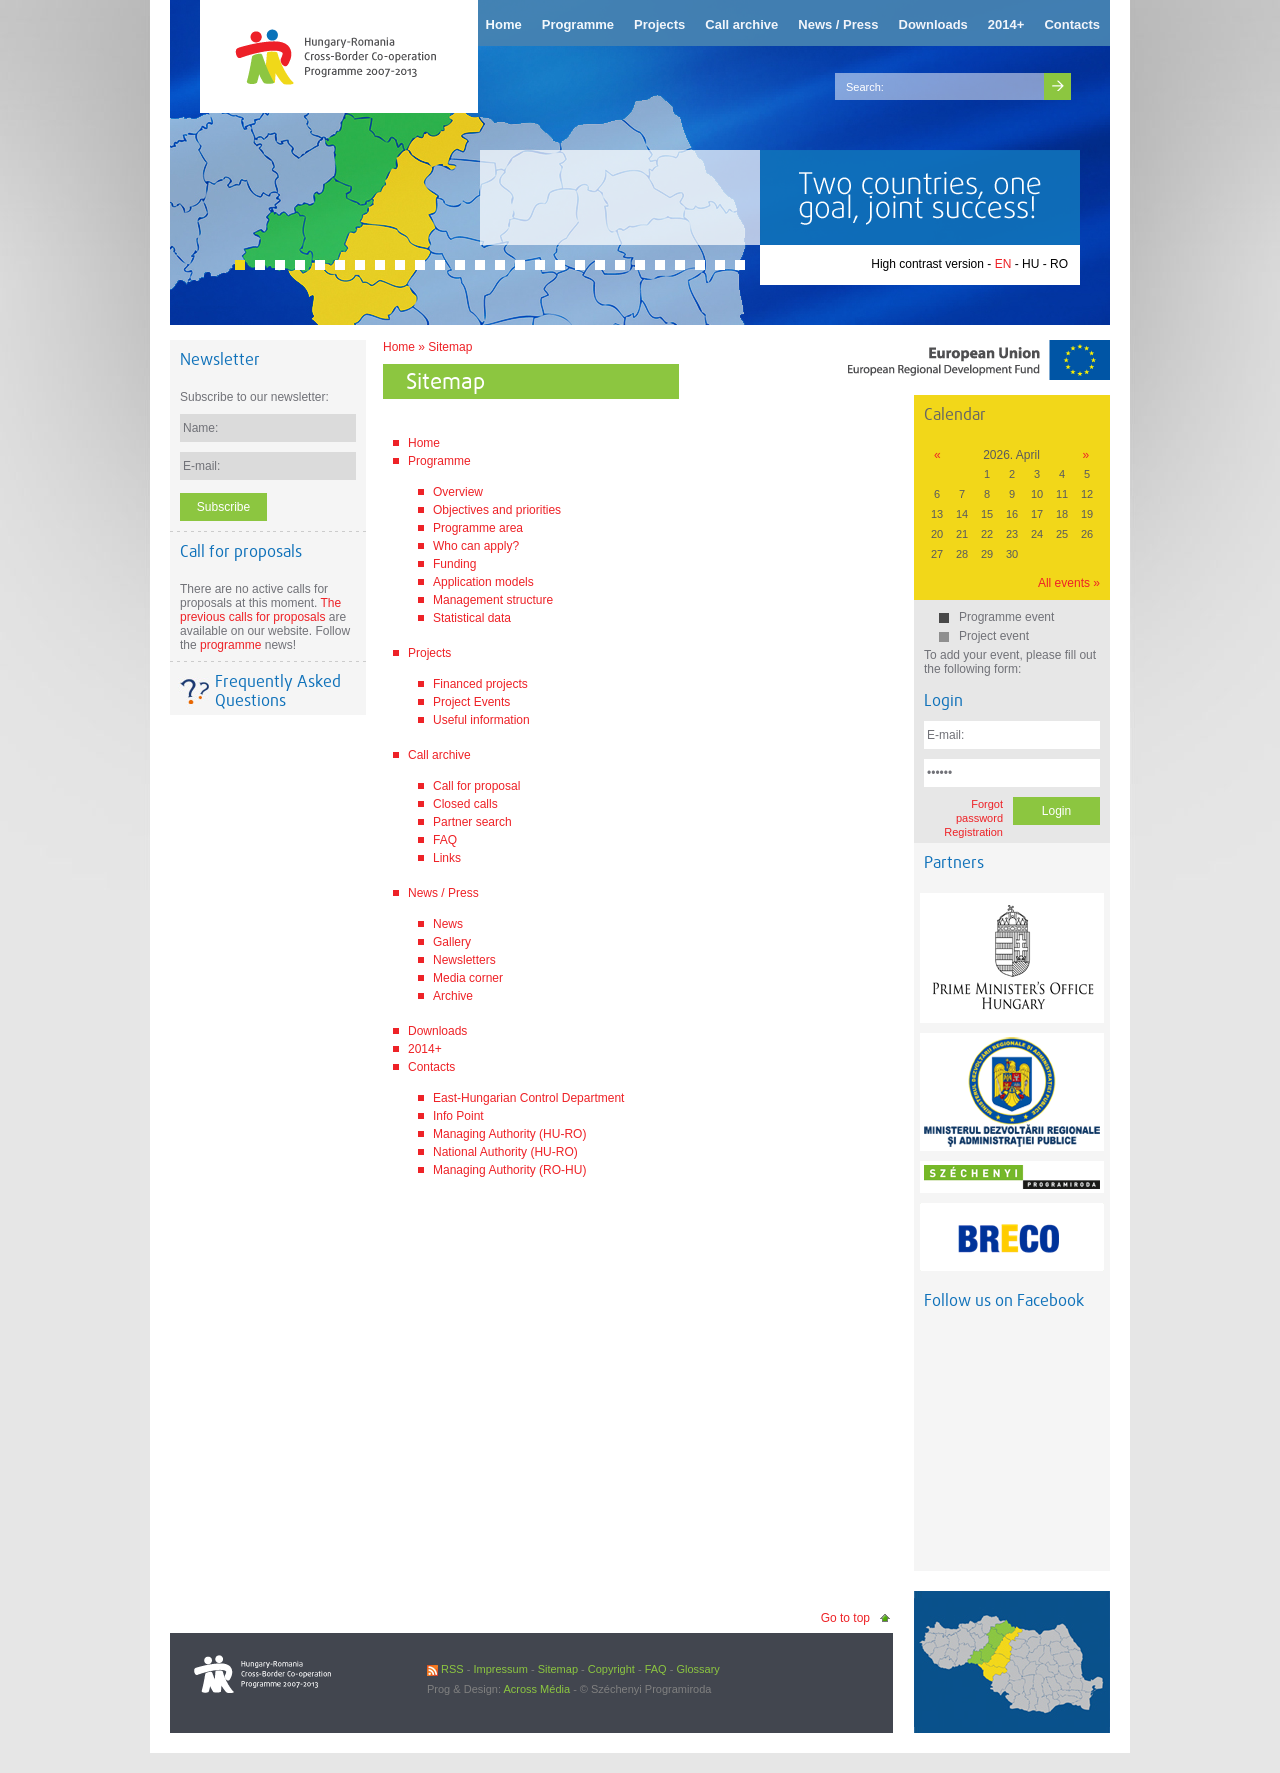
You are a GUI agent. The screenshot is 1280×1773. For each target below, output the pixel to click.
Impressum (500, 1669)
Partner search (472, 822)
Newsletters (464, 960)
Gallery (452, 942)
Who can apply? (476, 546)
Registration (973, 832)
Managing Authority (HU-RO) (509, 1134)
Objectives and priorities (497, 510)
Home (399, 347)
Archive (453, 996)
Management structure (493, 600)
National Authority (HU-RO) (505, 1152)
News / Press (443, 893)
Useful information (481, 720)
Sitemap (450, 347)
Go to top (845, 1618)
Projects (429, 653)
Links (447, 858)
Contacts (431, 1067)
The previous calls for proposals (260, 610)
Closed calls (465, 804)
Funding (454, 564)
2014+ (425, 1049)
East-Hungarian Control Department (528, 1098)
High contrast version (927, 264)
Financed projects (480, 684)
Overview (458, 492)
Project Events (471, 702)
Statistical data (472, 618)
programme (230, 645)
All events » (1069, 583)
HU (1030, 264)
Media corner (468, 978)
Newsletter (220, 359)
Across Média (536, 1689)
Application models (483, 582)
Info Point (458, 1116)
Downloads (437, 1031)
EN (1003, 264)
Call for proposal (476, 786)
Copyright (611, 1669)
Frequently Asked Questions (278, 691)
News (448, 924)
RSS (445, 1669)
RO (1059, 264)
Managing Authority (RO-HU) (509, 1170)
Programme (439, 461)
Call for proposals (241, 551)
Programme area (478, 528)
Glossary (697, 1669)
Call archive (439, 755)
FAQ (445, 840)
